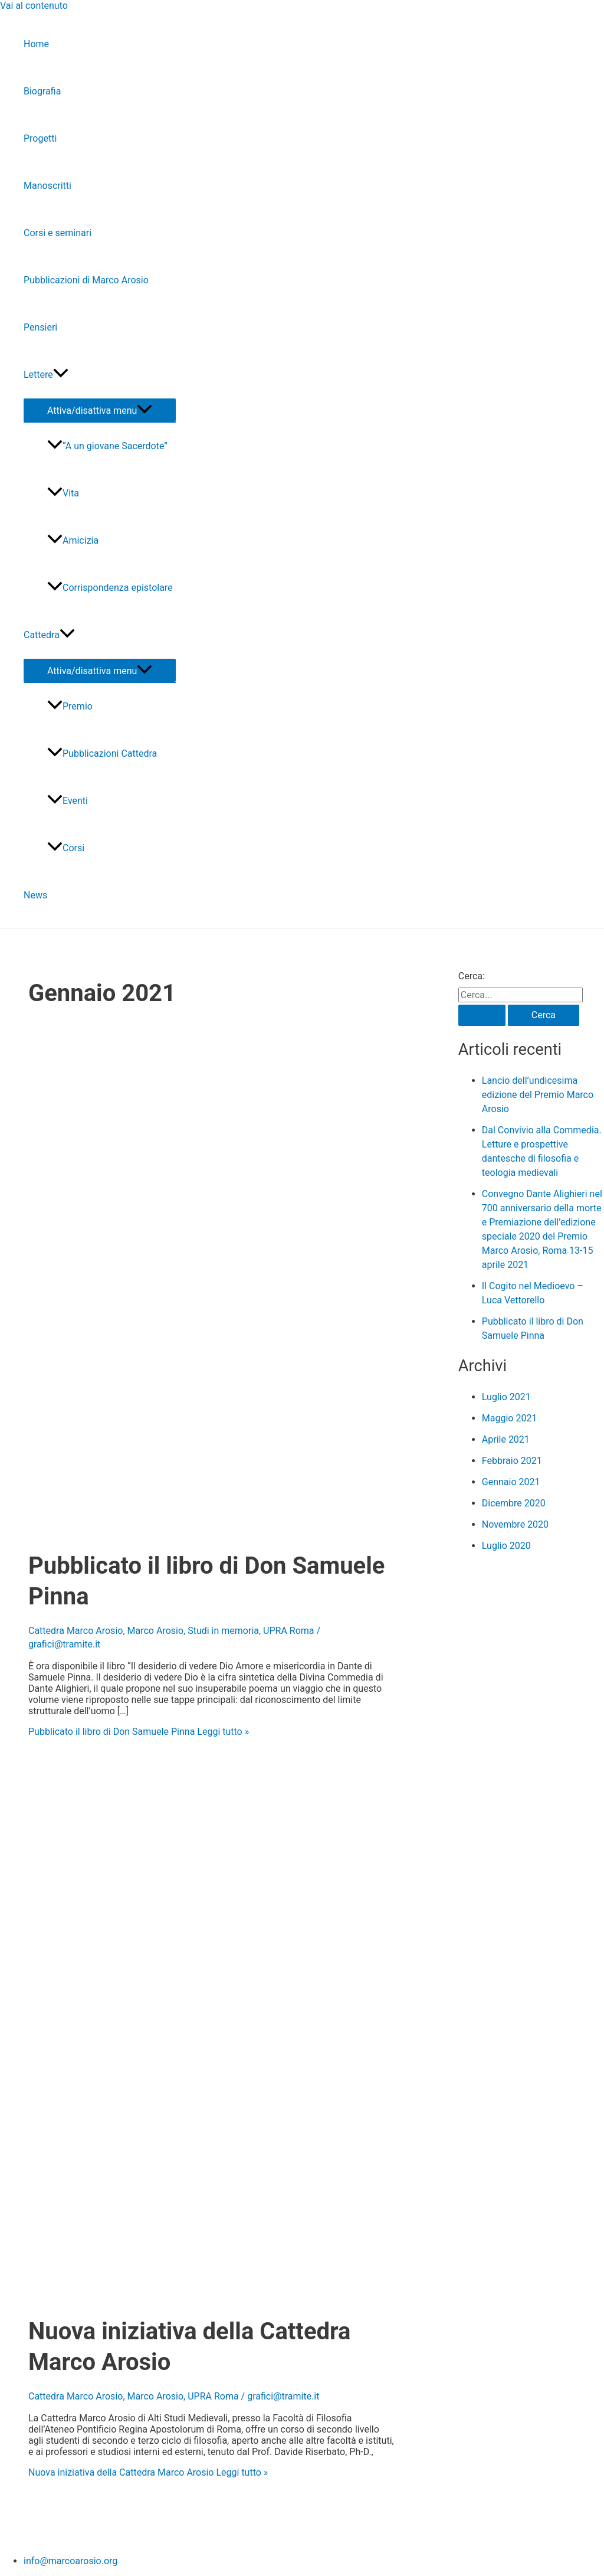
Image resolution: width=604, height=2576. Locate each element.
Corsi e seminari (57, 232)
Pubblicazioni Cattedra (102, 753)
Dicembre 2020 (514, 1503)
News (35, 895)
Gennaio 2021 (511, 1482)
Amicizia (73, 540)
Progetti (40, 138)
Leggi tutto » (138, 1731)
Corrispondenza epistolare (110, 587)
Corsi (65, 848)
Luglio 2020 (506, 1545)
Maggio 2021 (509, 1418)
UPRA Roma (288, 1630)
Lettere (46, 374)
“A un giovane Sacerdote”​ (107, 446)
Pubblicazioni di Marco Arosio (86, 280)
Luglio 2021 (506, 1397)
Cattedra (49, 635)
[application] (60, 374)
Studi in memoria (223, 1630)
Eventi (67, 800)
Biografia (42, 91)
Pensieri (40, 327)
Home (36, 44)
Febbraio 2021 (512, 1460)
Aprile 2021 (506, 1439)
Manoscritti (47, 185)
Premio (70, 706)
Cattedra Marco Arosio (75, 1630)
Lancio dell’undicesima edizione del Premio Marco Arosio (537, 1094)
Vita (63, 493)
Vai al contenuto (34, 5)
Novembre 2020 (515, 1524)
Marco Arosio (155, 1630)
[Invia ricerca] (481, 1015)
